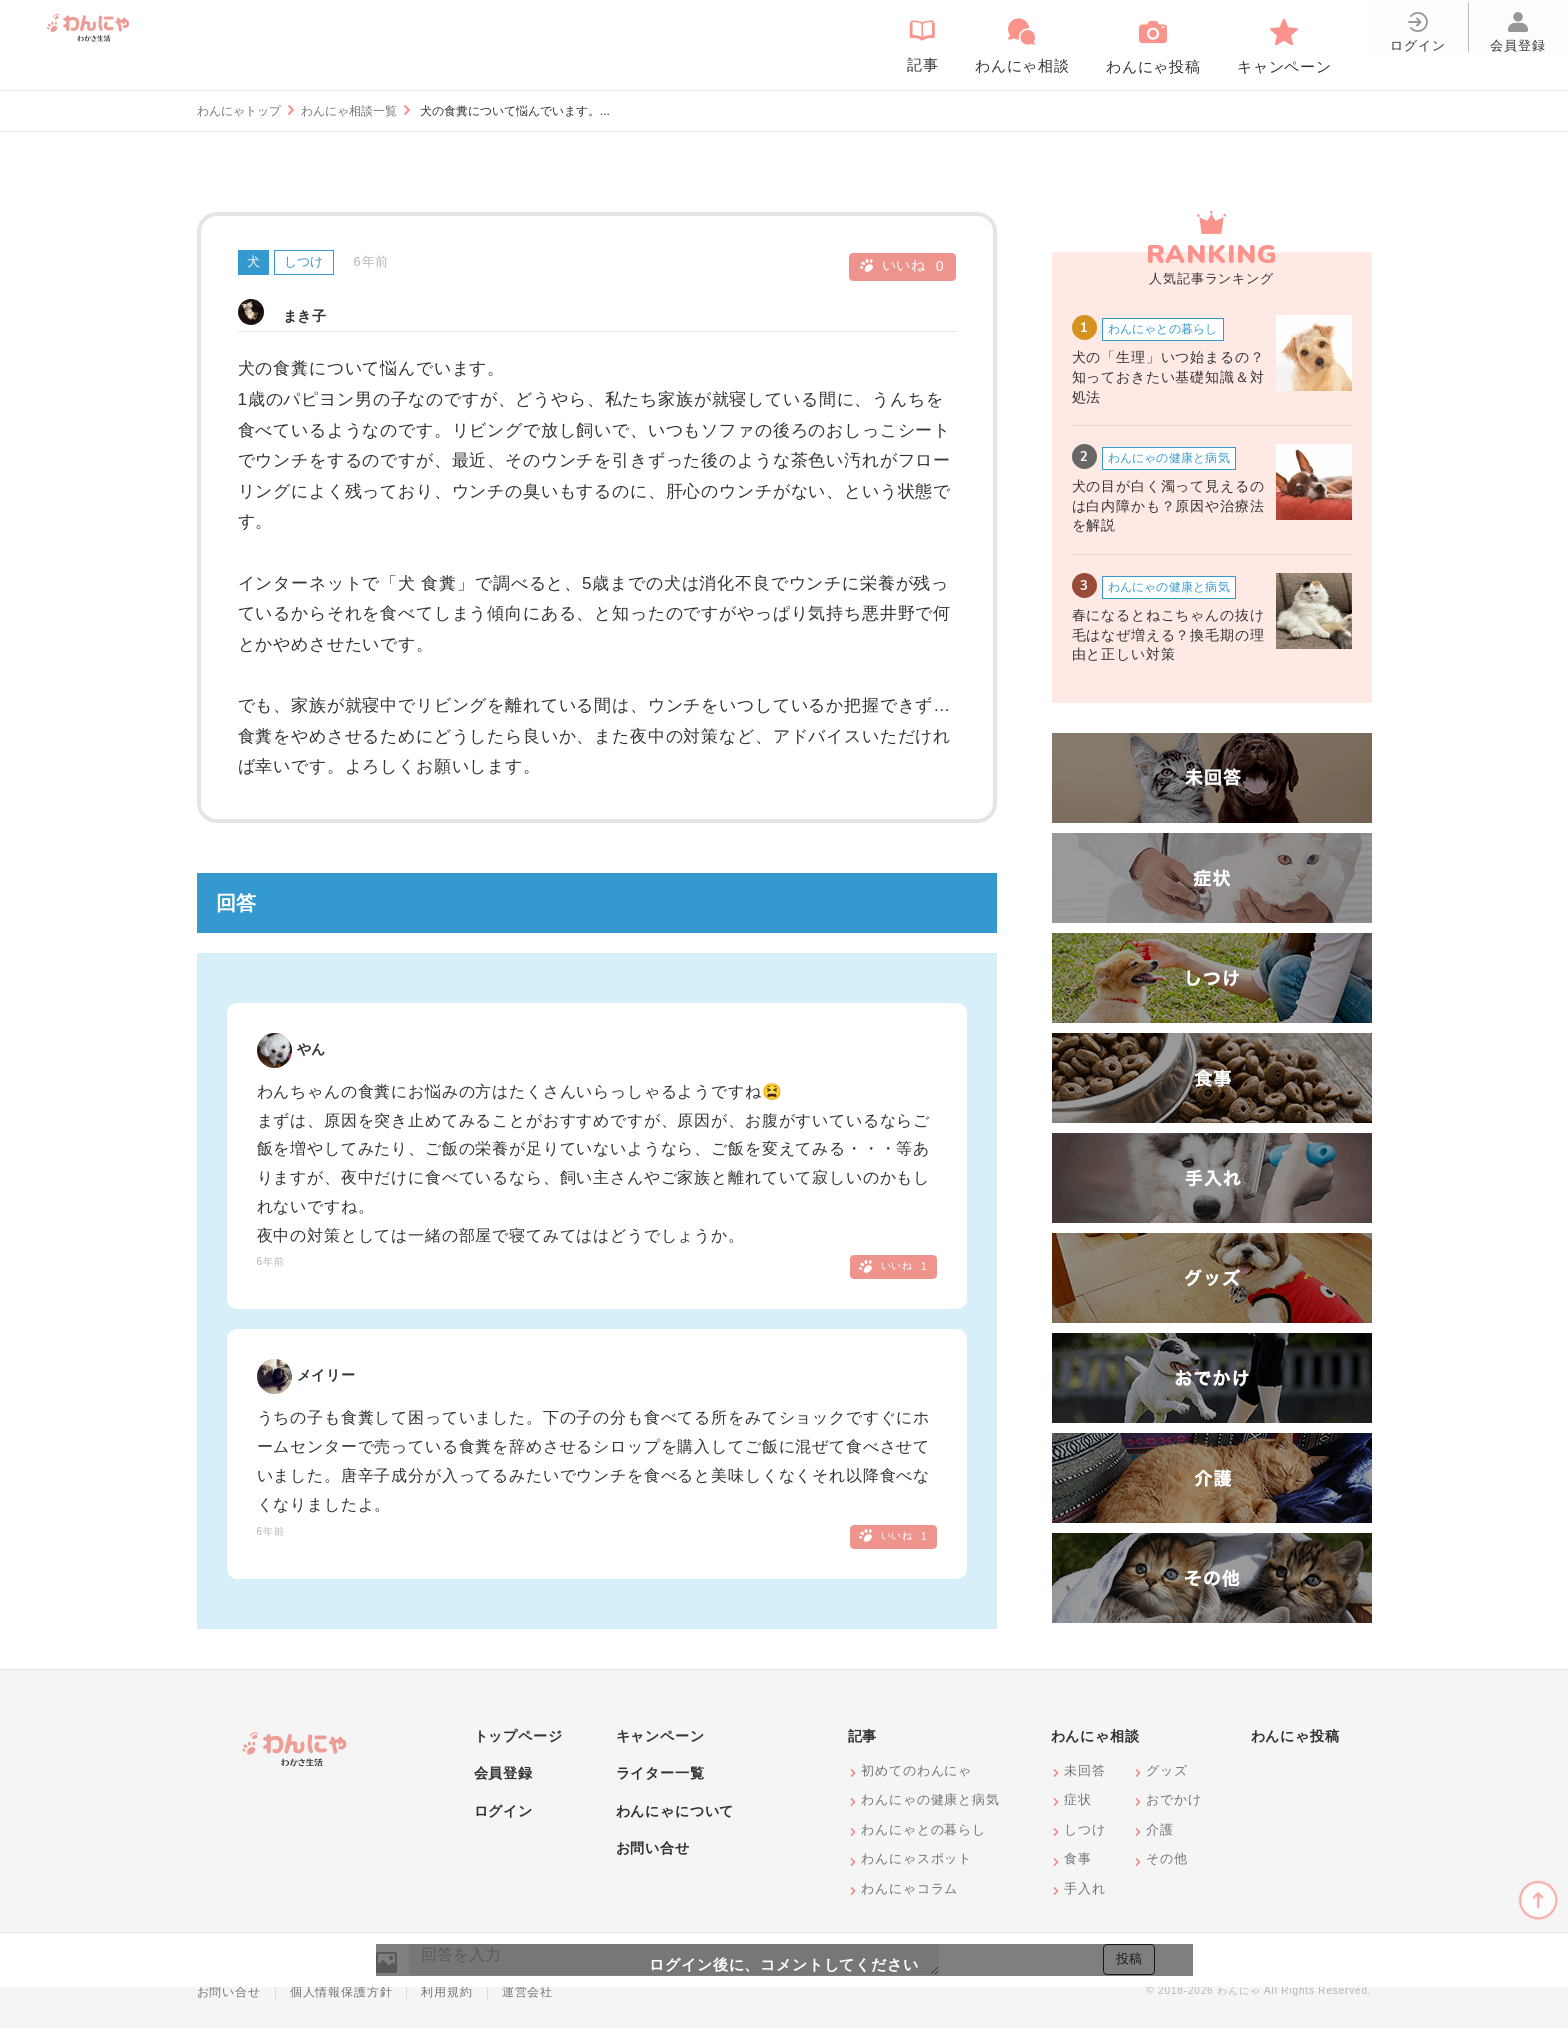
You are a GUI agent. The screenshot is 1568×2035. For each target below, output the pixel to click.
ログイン (503, 1818)
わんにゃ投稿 (1295, 1743)
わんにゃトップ (239, 111)
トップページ (518, 1743)
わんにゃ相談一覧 (349, 111)
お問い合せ (653, 1856)
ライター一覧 (660, 1781)
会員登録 (503, 1781)
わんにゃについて (675, 1818)
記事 (863, 1743)
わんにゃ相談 (1095, 1743)
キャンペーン (660, 1743)
